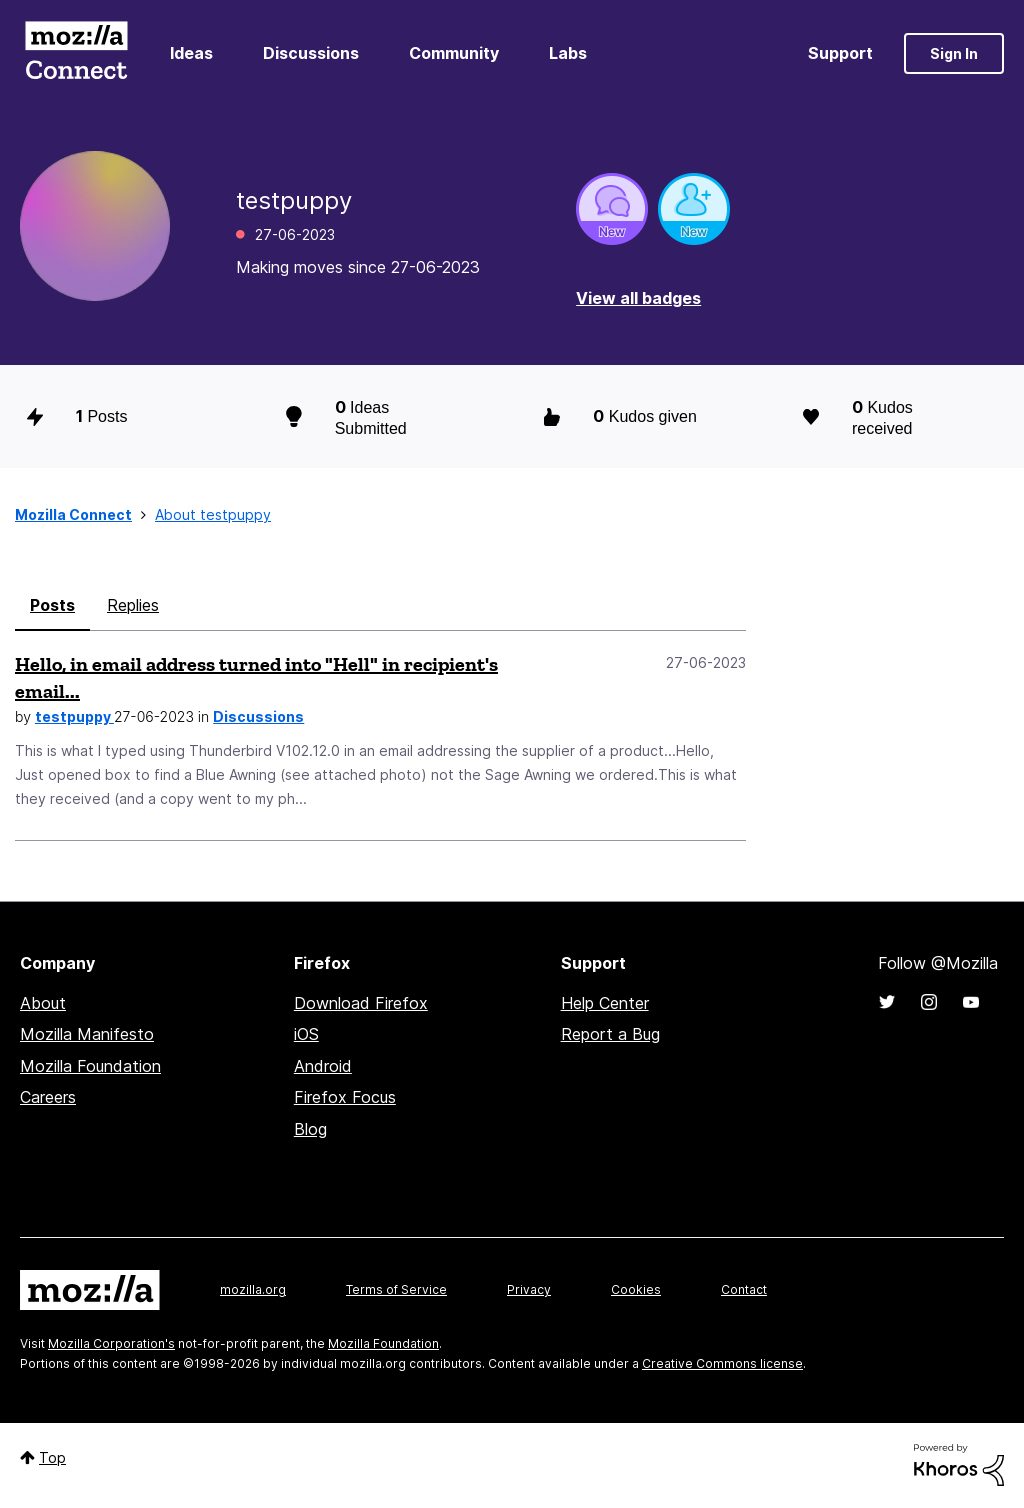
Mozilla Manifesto (87, 1034)
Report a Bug (610, 1034)
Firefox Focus (345, 1097)
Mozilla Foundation (90, 1066)
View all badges (638, 298)
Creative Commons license (722, 1363)
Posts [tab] (52, 605)
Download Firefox (361, 1003)
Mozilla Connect (76, 53)
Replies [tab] (133, 605)
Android (323, 1066)
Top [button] (52, 1457)
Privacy (529, 1289)
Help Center (605, 1003)
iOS (306, 1034)
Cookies (636, 1289)
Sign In (954, 53)
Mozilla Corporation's (111, 1343)
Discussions (311, 53)
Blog (310, 1129)
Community (454, 53)
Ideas (191, 53)
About (43, 1003)
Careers (48, 1097)
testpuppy (74, 716)
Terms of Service (396, 1289)
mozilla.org (253, 1289)
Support (840, 53)
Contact (744, 1289)
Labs (568, 53)
